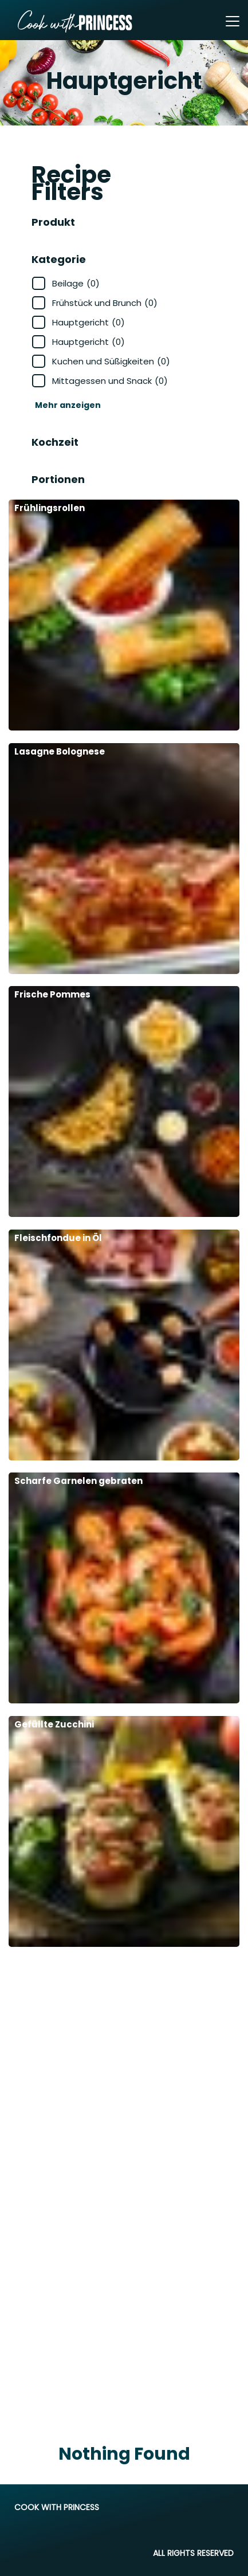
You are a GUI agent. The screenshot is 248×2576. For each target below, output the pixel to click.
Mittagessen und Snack (110, 380)
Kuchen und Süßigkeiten (111, 361)
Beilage (76, 283)
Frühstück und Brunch (105, 302)
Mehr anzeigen (68, 405)
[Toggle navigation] (232, 21)
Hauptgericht (88, 322)
